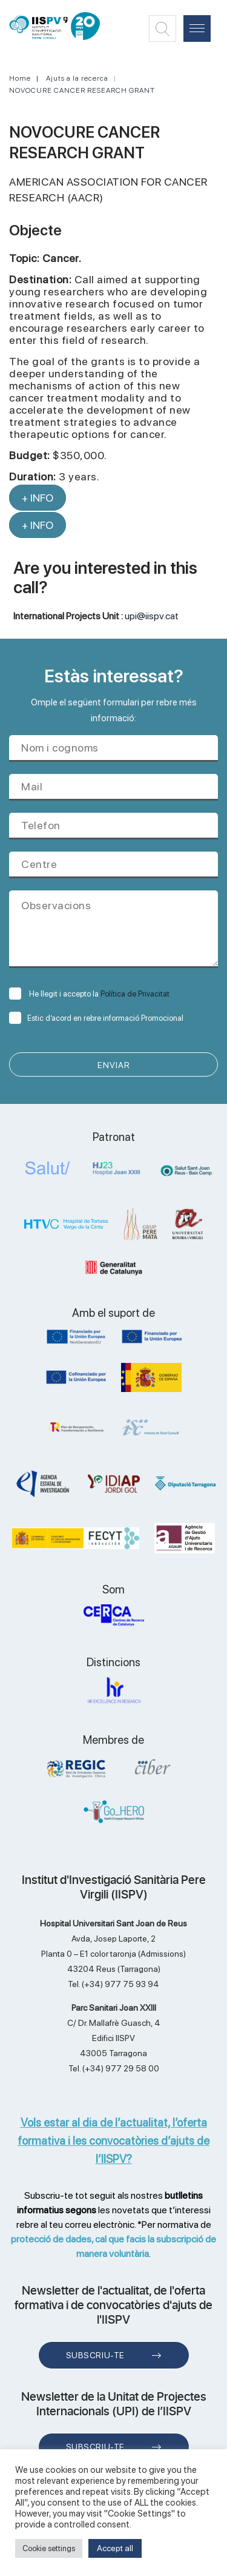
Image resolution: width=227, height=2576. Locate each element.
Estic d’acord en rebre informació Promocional (96, 1018)
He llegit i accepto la (89, 994)
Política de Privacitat (134, 993)
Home (20, 78)
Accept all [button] (115, 2548)
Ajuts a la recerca (77, 78)
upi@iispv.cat (152, 616)
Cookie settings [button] (48, 2548)
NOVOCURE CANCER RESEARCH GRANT (82, 90)
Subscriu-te (95, 2355)
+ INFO (37, 497)
